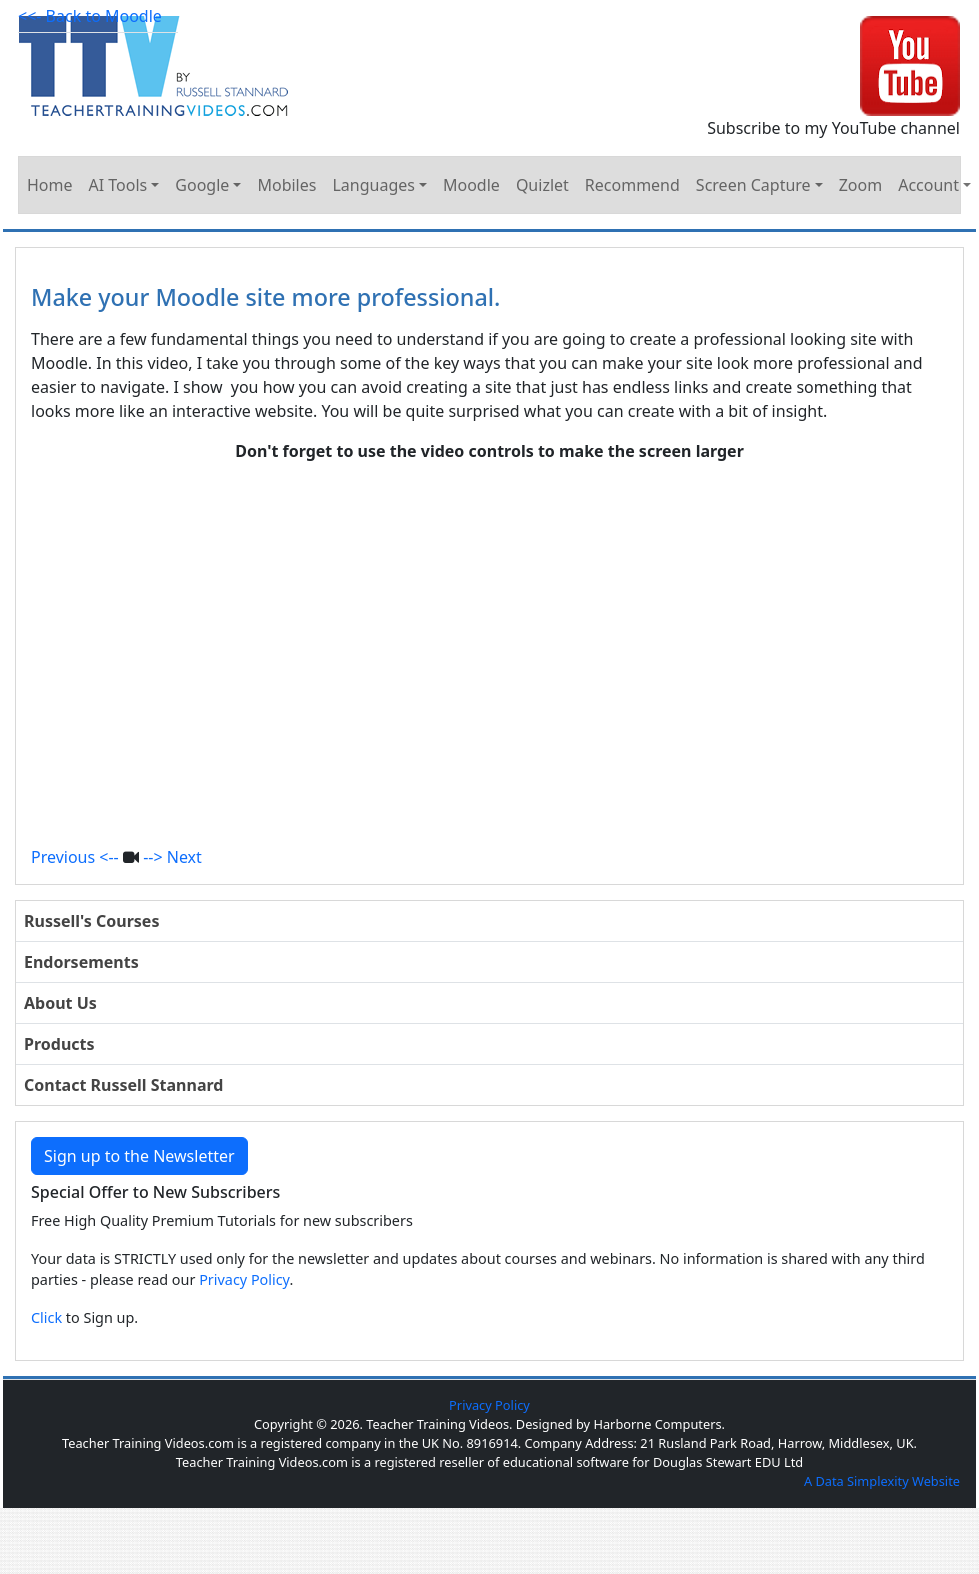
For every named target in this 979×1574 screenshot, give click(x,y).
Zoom (860, 185)
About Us (60, 1003)
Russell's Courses (91, 921)
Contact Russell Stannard (123, 1085)
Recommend (632, 185)
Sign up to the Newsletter (139, 1156)
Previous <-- (75, 857)
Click (46, 1317)
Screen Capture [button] (753, 185)
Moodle (471, 185)
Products (59, 1044)
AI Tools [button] (118, 185)
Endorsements (81, 962)
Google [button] (202, 185)
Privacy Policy (244, 1279)
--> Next (172, 857)
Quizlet (542, 185)
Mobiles (286, 185)
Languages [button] (373, 185)
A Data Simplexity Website (882, 1481)
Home (50, 185)
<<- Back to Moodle (90, 16)
